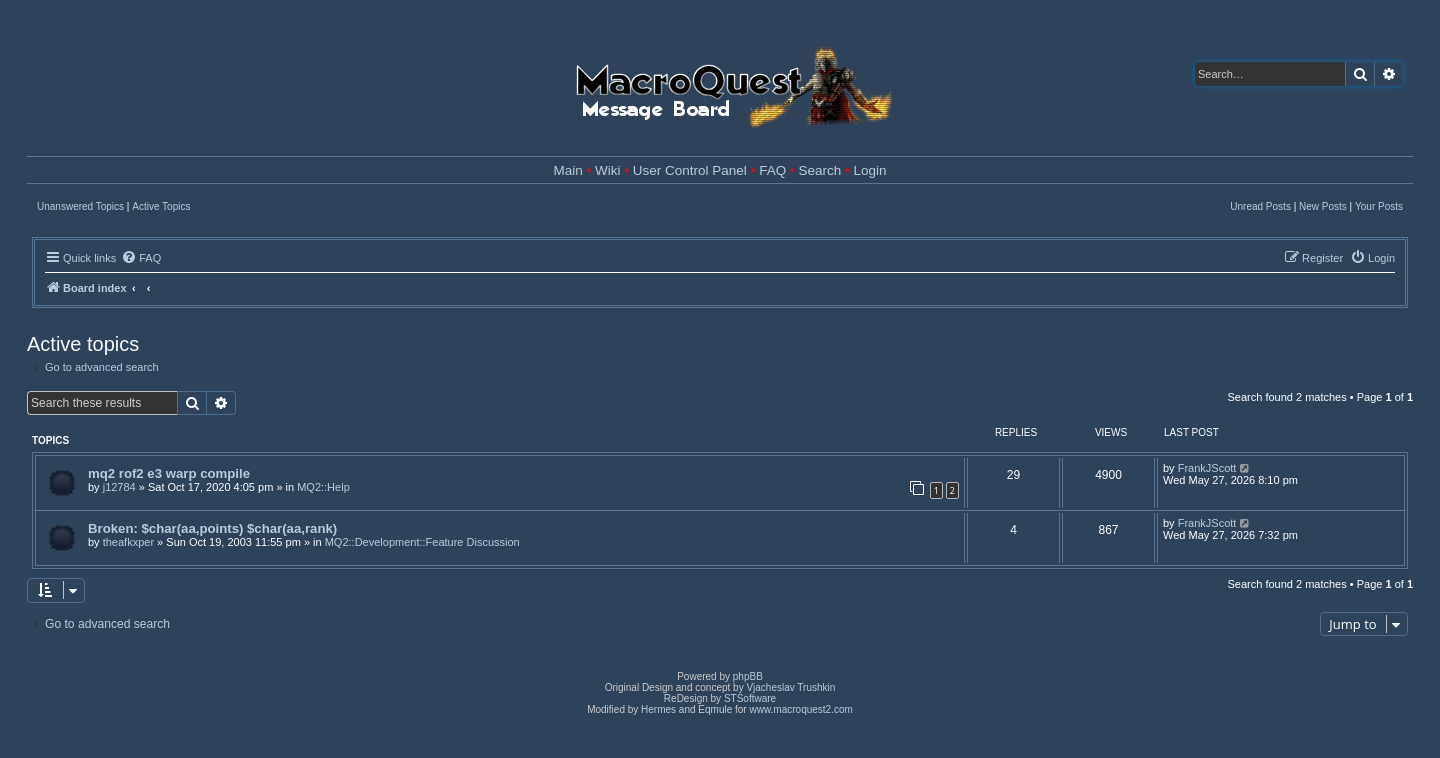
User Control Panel (690, 170)
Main (568, 170)
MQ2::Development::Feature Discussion (422, 542)
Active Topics (161, 206)
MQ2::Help (323, 487)
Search (819, 170)
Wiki (608, 170)
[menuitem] (141, 258)
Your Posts (1379, 206)
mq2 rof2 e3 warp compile (169, 473)
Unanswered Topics (80, 206)
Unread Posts (1260, 206)
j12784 (119, 487)
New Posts (1323, 206)
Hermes (658, 709)
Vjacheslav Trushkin (790, 687)
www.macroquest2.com (800, 709)
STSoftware (750, 698)
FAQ (772, 170)
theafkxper (128, 542)
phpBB (748, 676)
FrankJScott (1207, 468)
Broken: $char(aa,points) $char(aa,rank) (212, 528)
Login (869, 170)
